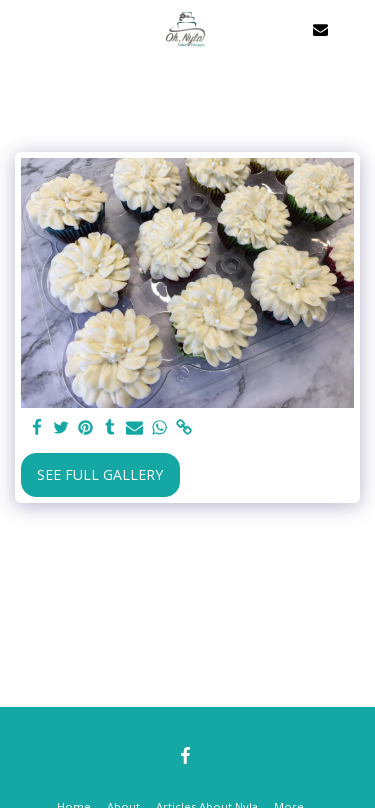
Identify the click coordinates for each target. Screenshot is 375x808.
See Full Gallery (100, 474)
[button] (22, 28)
